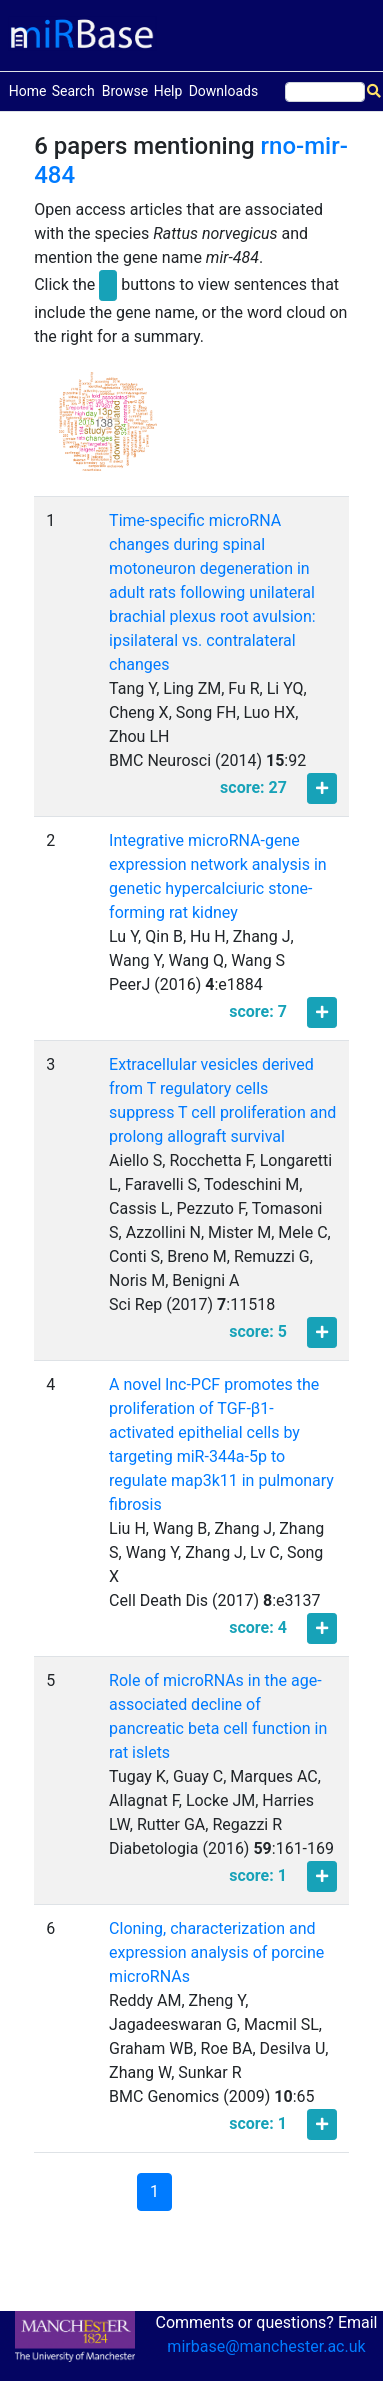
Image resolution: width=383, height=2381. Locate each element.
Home (28, 89)
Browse (125, 91)
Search (73, 91)
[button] (108, 430)
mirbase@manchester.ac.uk (266, 2346)
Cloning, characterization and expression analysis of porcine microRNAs (216, 1952)
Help (168, 91)
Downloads (224, 91)
